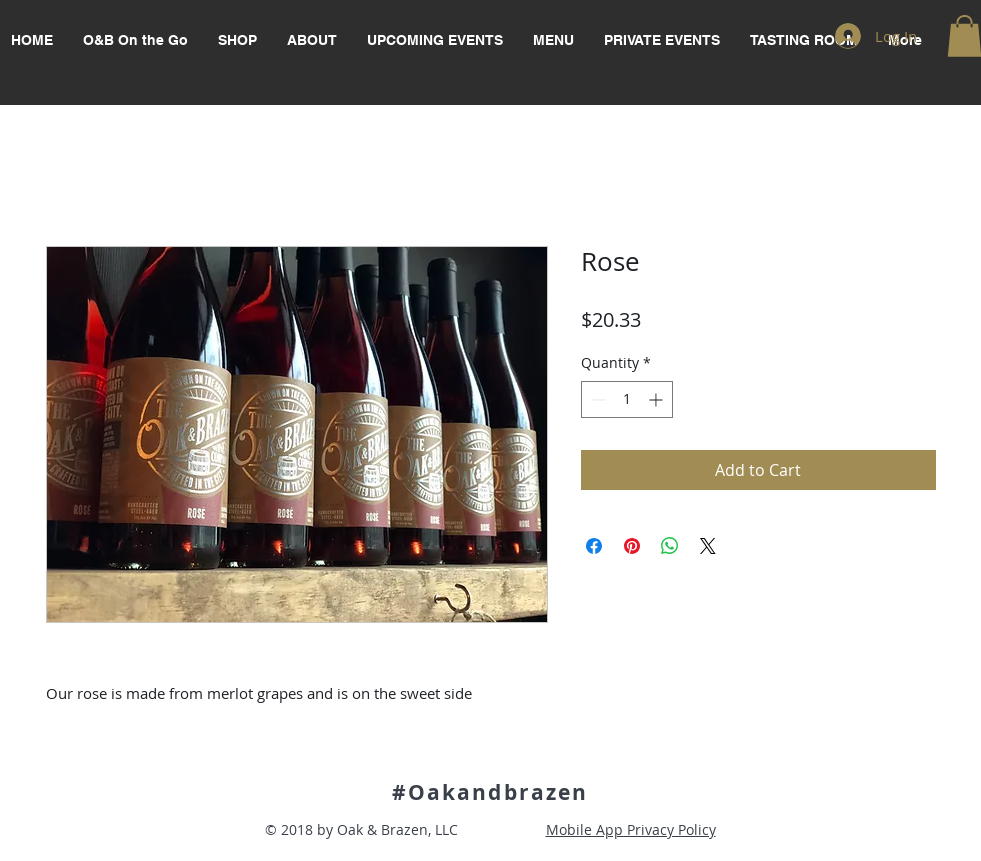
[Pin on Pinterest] (632, 546)
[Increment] (657, 399)
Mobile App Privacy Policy (631, 829)
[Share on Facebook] (594, 546)
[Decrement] (596, 399)
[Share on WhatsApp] (670, 546)
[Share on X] (708, 546)
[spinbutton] (627, 399)
